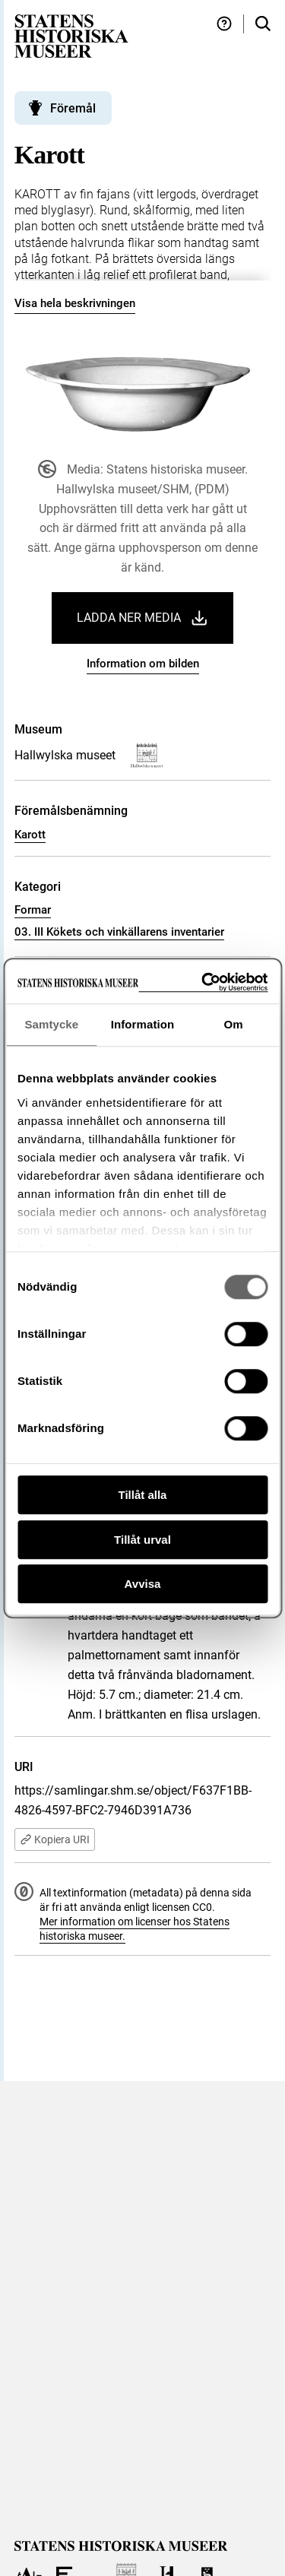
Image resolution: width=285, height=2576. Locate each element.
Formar (32, 910)
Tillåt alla (143, 1494)
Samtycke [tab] (51, 1024)
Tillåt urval (142, 1539)
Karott (30, 834)
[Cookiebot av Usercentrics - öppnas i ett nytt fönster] (203, 982)
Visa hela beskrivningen (74, 303)
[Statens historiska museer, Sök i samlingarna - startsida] (71, 35)
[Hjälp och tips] (224, 24)
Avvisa (143, 1583)
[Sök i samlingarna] (263, 24)
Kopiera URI (55, 1839)
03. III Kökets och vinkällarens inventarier (119, 932)
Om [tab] (233, 1024)
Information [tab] (143, 1024)
